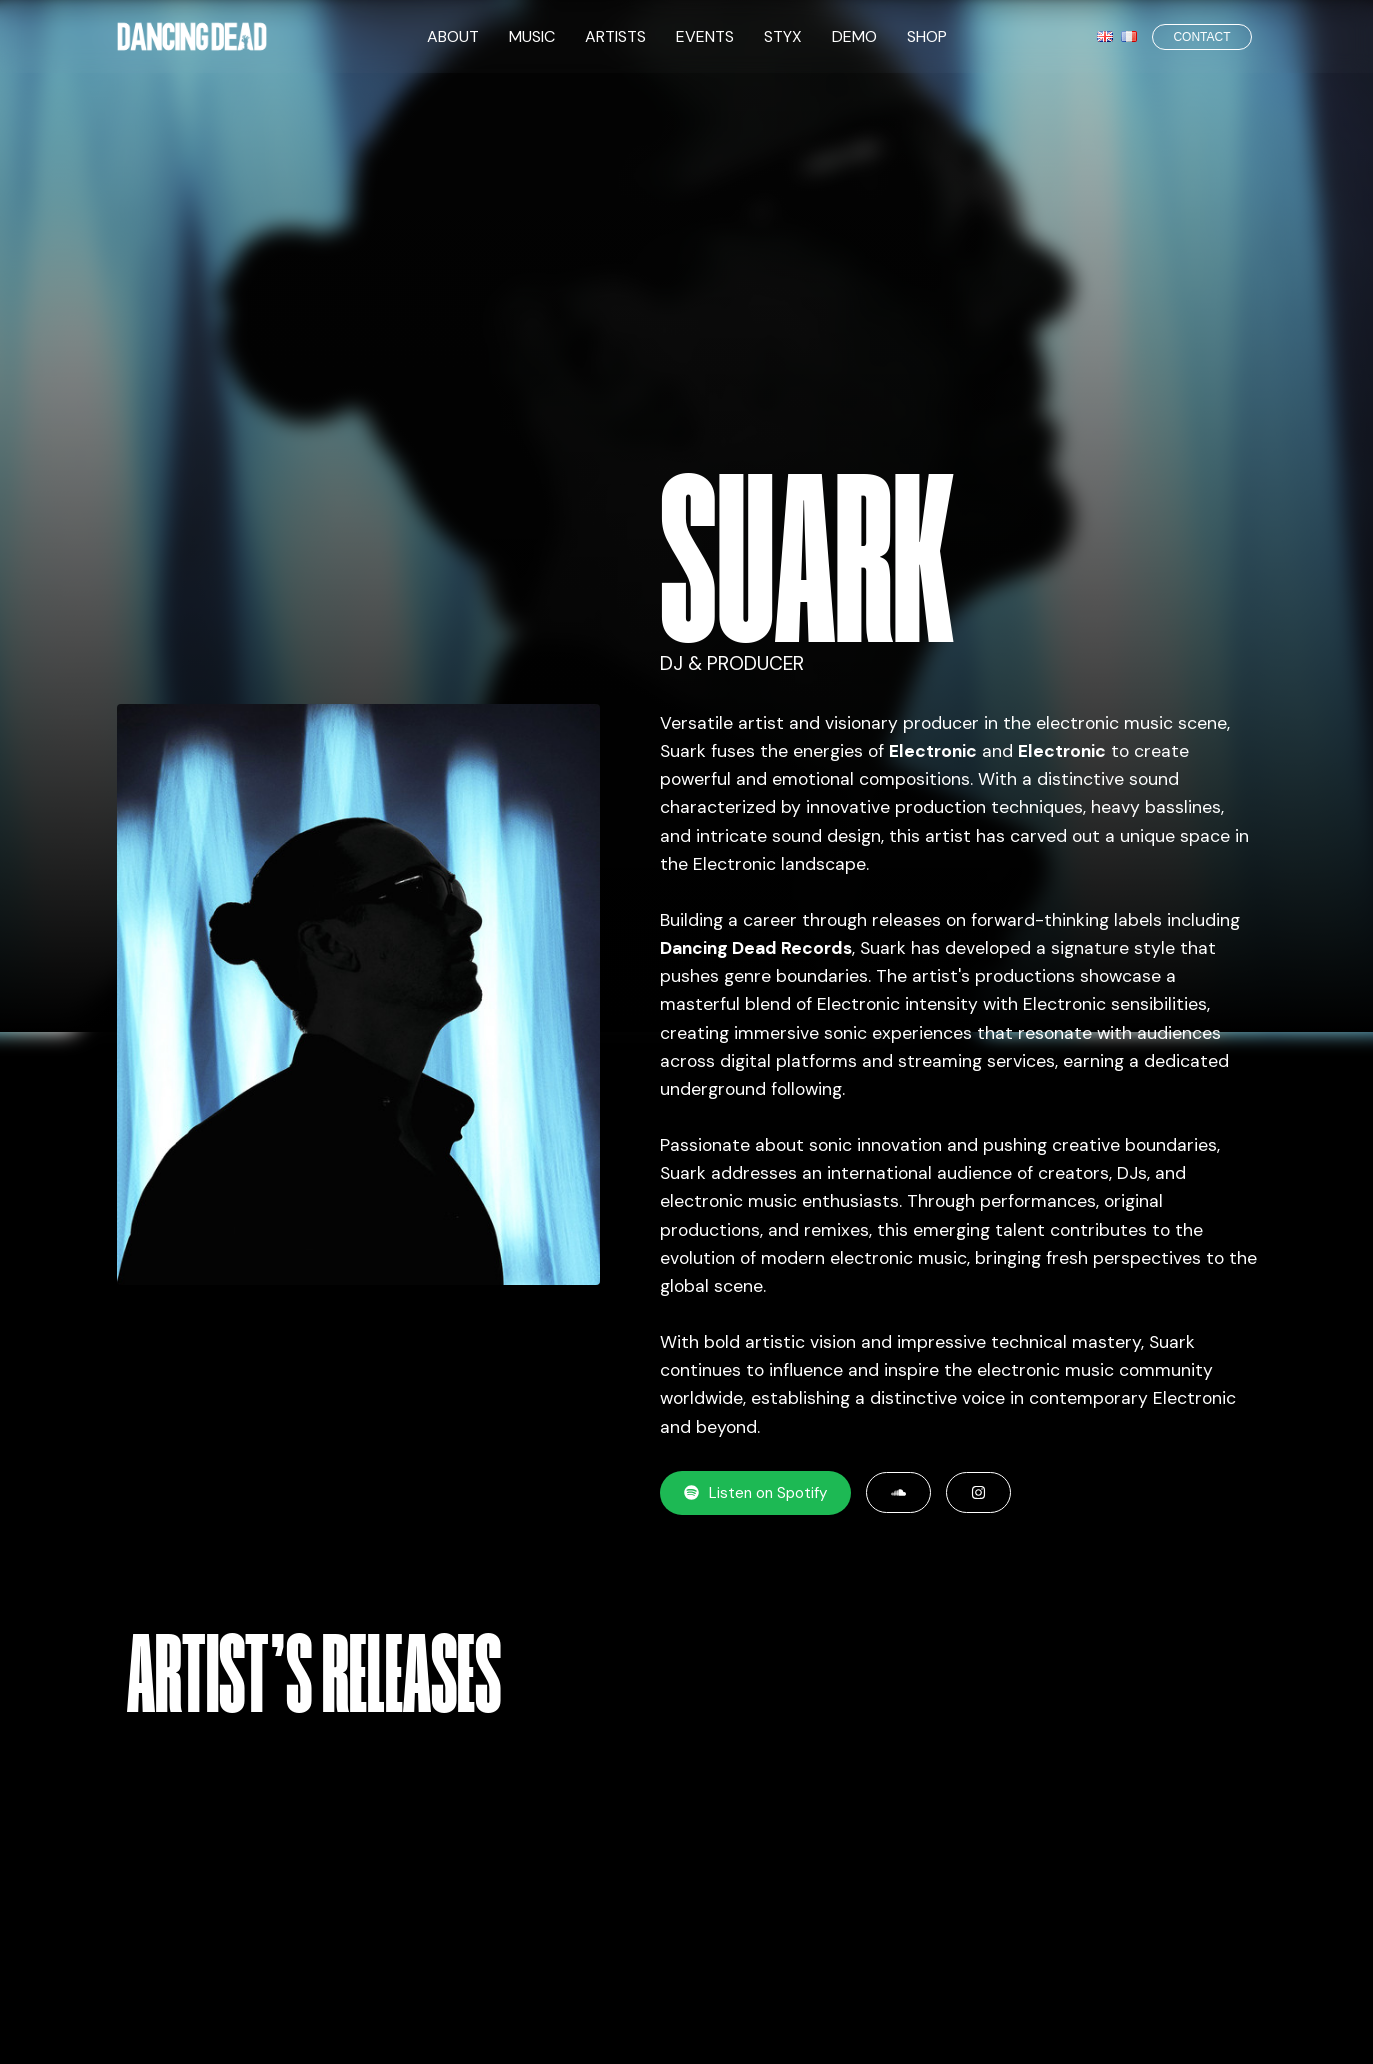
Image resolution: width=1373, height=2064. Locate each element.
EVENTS (705, 36)
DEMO (854, 36)
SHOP (927, 36)
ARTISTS (615, 36)
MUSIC (532, 36)
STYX (783, 36)
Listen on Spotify (755, 1493)
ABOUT (453, 36)
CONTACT (1201, 37)
